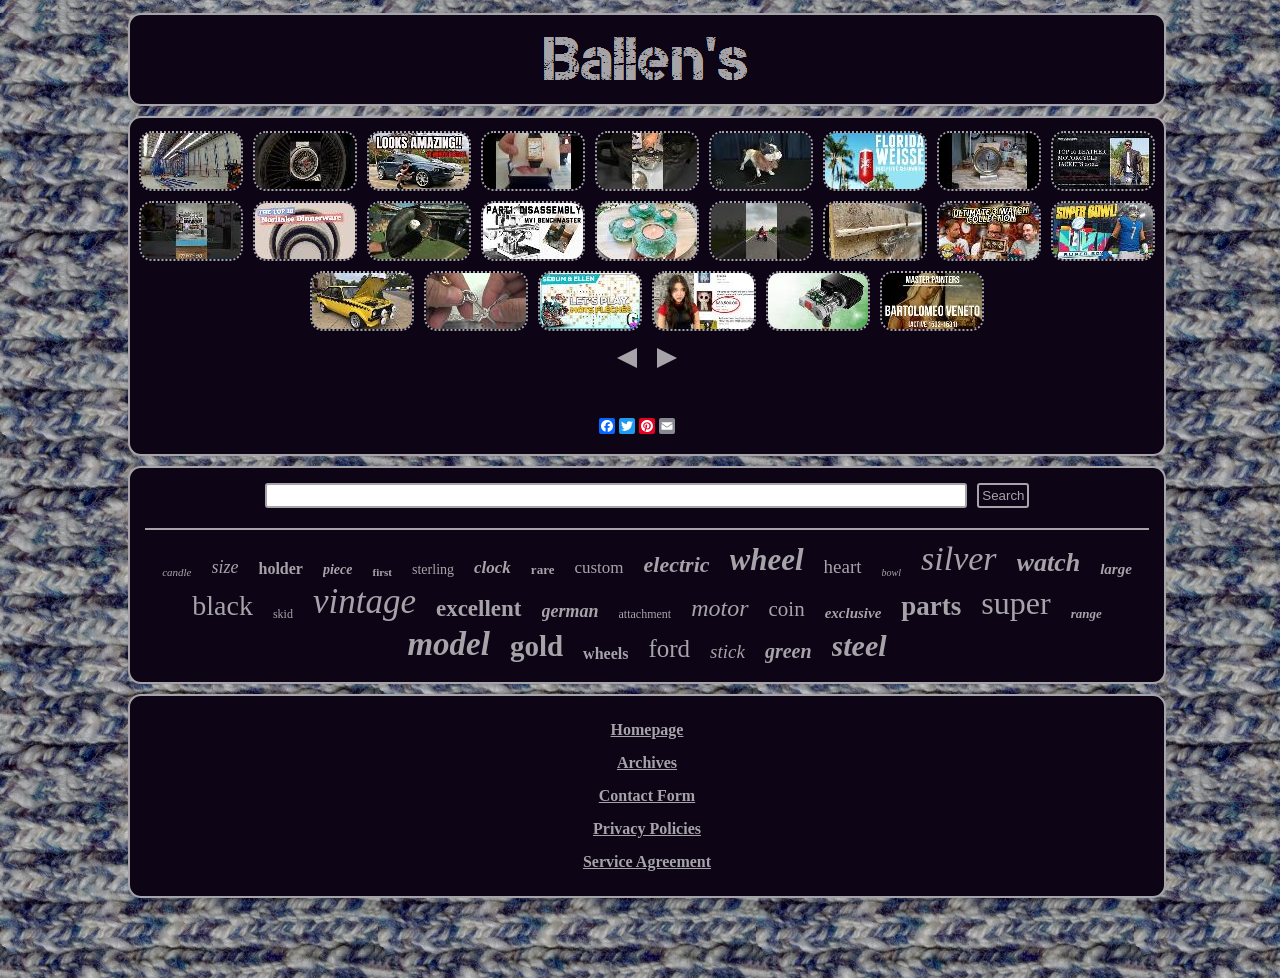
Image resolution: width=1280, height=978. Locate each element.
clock (492, 567)
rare (543, 569)
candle (176, 572)
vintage (364, 601)
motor (719, 608)
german (570, 611)
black (222, 605)
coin (787, 609)
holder (281, 568)
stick (727, 651)
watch (1049, 562)
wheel (767, 559)
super (1015, 603)
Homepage (647, 729)
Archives (647, 762)
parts (931, 606)
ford (669, 648)
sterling (433, 569)
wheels (605, 653)
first (382, 572)
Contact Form (647, 795)
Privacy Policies (647, 828)
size (225, 567)
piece (338, 569)
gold (536, 646)
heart (843, 566)
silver (959, 558)
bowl (891, 572)
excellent (479, 608)
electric (677, 564)
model (448, 644)
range (1086, 613)
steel (859, 645)
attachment (645, 614)
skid (283, 614)
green (788, 651)
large (1116, 569)
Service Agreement (647, 861)
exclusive (853, 613)
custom (598, 567)
